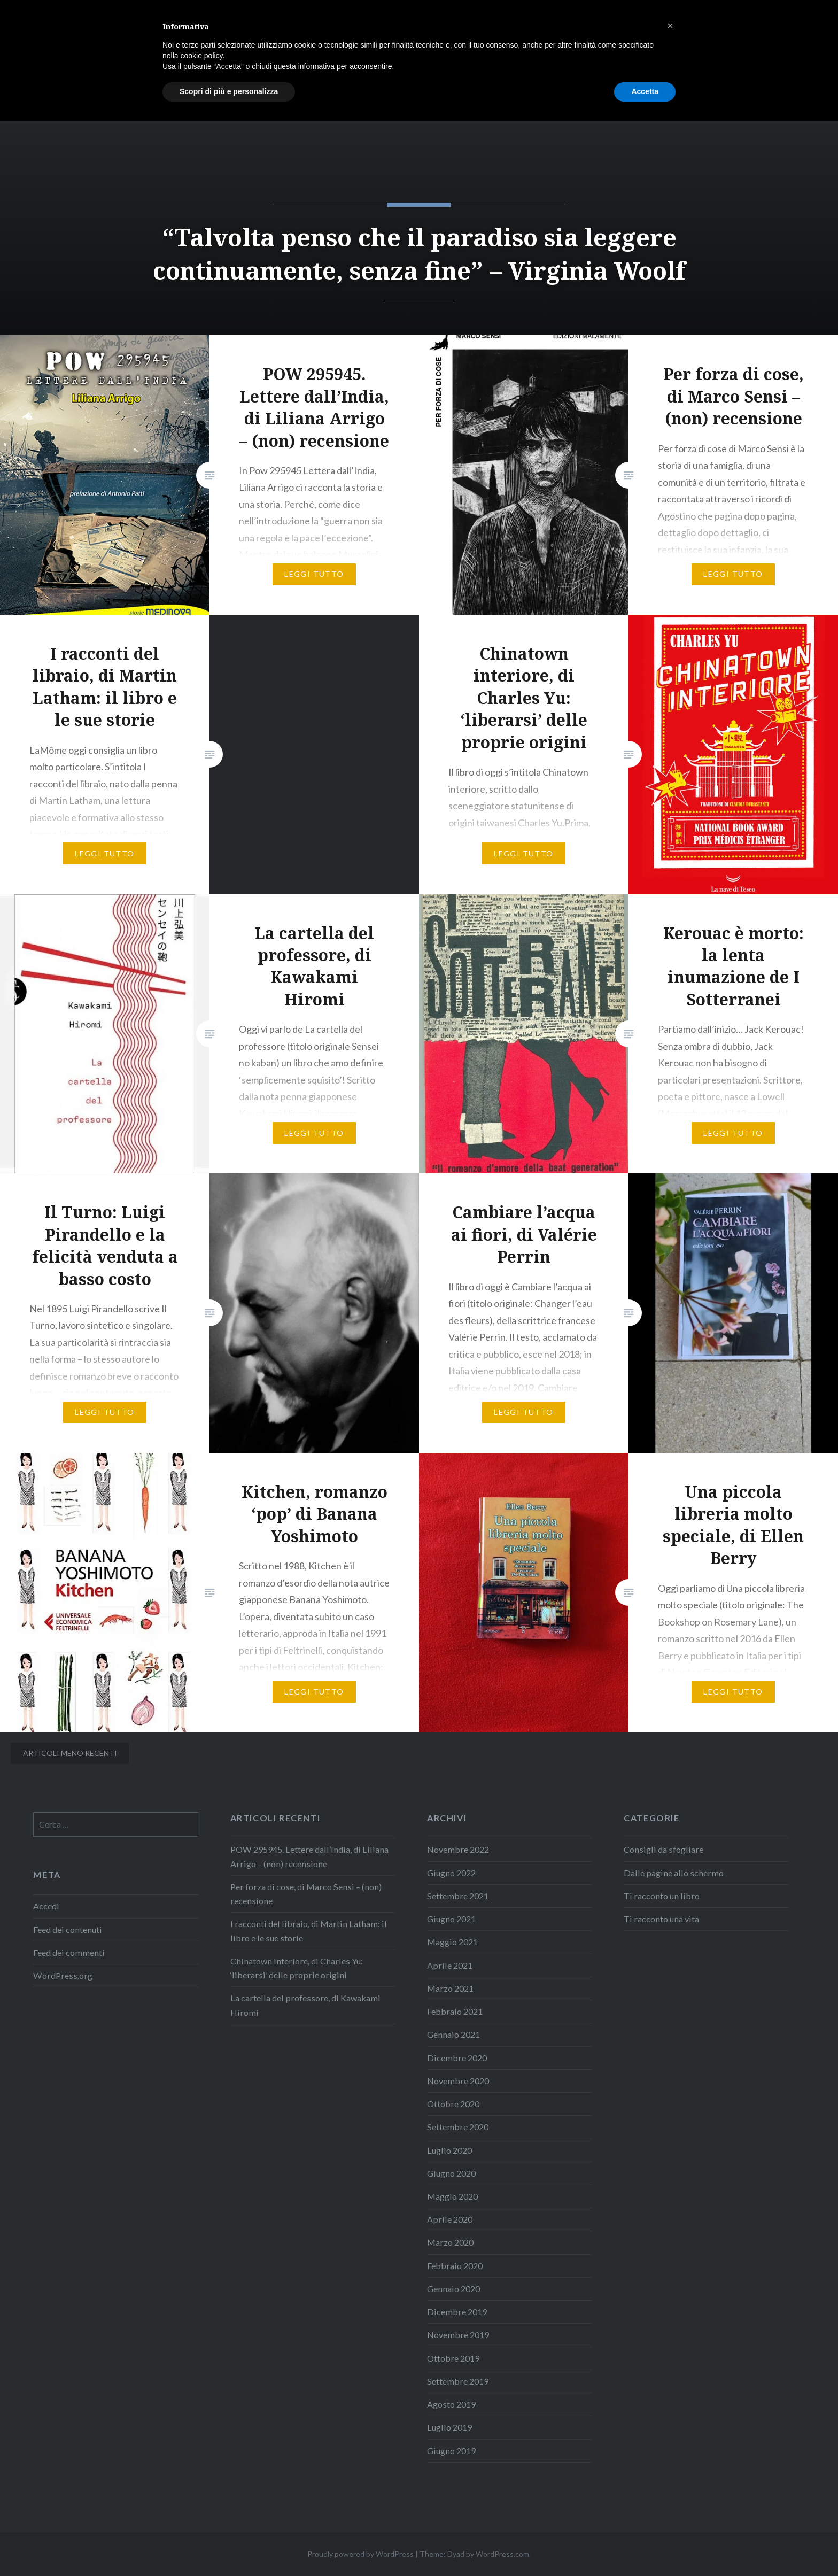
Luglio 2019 (449, 2427)
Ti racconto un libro (662, 1896)
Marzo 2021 (450, 1988)
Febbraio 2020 (455, 2266)
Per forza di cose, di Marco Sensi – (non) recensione (306, 1894)
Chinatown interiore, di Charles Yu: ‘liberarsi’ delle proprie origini (296, 1968)
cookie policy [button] (201, 2511)
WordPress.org (62, 1975)
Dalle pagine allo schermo (674, 1873)
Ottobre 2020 (453, 2104)
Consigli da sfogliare (663, 1849)
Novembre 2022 (458, 1849)
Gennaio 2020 (453, 2289)
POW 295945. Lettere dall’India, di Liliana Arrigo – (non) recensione (309, 1856)
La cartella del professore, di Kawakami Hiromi (305, 2005)
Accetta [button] (644, 2546)
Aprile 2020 (449, 2219)
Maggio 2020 (452, 2196)
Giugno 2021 (451, 1919)
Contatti (794, 22)
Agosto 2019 (451, 2404)
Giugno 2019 (451, 2451)
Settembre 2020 (457, 2127)
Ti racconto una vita (661, 1919)
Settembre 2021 (457, 1896)
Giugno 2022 (451, 1873)
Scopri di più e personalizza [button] (229, 2546)
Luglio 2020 (449, 2150)
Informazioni (725, 22)
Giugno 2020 (451, 2173)
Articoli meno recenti (70, 1753)
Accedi (46, 1906)
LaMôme (56, 24)
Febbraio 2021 (455, 2011)
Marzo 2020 (450, 2242)
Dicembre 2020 (457, 2058)
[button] (670, 2480)
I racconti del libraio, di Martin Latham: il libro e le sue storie (308, 1931)
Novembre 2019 (458, 2335)
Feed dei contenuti (67, 1929)
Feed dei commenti (69, 1952)
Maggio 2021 (452, 1942)
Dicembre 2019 (457, 2312)
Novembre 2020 (458, 2081)
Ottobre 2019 (453, 2358)
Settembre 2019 (457, 2381)
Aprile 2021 (449, 1965)
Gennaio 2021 (453, 2034)
